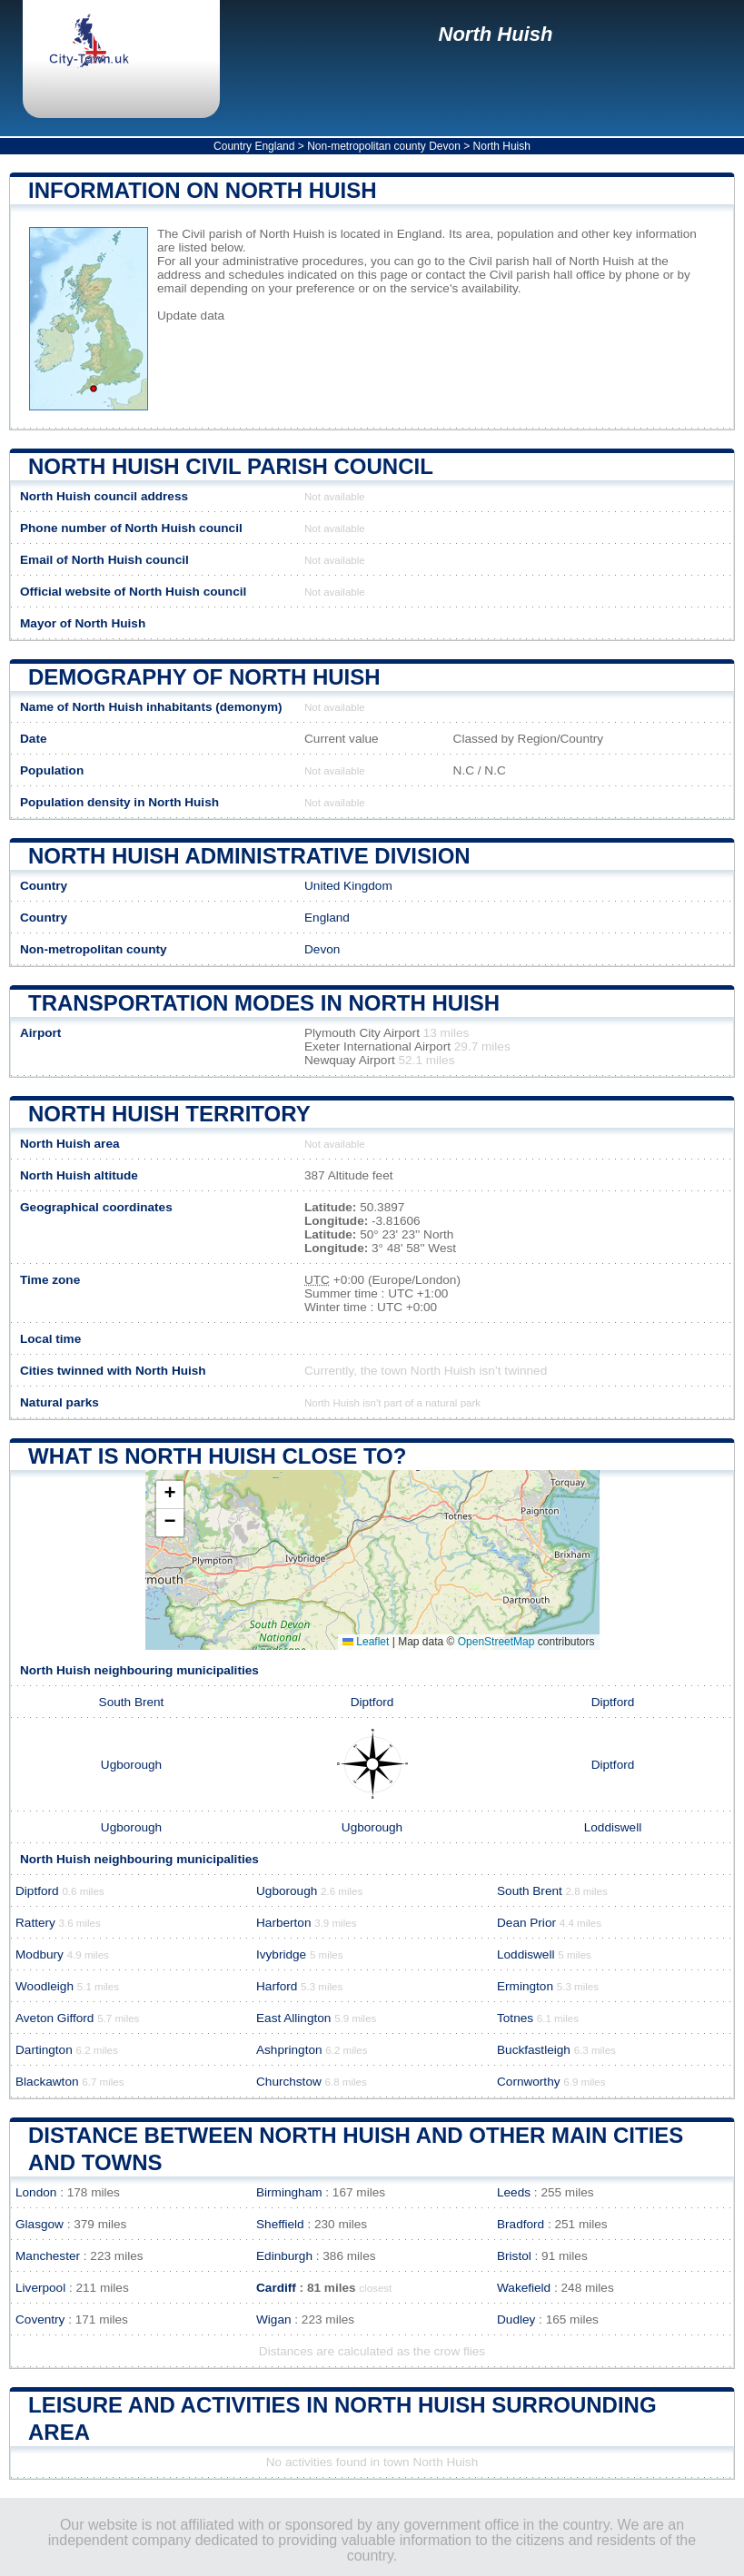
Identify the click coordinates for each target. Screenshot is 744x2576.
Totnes (515, 2018)
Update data (190, 315)
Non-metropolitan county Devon (384, 146)
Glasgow (39, 2224)
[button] (170, 1495)
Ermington (525, 1986)
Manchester (47, 2256)
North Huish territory (169, 1113)
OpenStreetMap (496, 1641)
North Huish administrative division (249, 856)
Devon (322, 949)
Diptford (372, 1702)
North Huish (496, 34)
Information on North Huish (202, 190)
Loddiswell (612, 1827)
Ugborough (131, 1765)
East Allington (293, 2018)
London (35, 2192)
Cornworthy (528, 2081)
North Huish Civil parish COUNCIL (230, 466)
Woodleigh (44, 1986)
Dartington (44, 2050)
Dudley (516, 2319)
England (327, 917)
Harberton (283, 1923)
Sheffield (280, 2224)
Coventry (39, 2319)
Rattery (35, 1923)
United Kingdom (348, 886)
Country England (253, 146)
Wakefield (524, 2288)
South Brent (131, 1702)
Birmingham (289, 2192)
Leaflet (365, 1641)
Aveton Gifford (54, 2018)
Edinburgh (284, 2256)
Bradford (520, 2224)
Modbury (39, 1954)
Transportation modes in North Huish (264, 1003)
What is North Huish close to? (217, 1456)
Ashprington (289, 2050)
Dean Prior (526, 1923)
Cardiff (276, 2288)
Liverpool (40, 2288)
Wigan (274, 2319)
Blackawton (47, 2081)
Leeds (514, 2192)
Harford (276, 1986)
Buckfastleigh (533, 2050)
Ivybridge (281, 1954)
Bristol (514, 2256)
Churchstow (289, 2081)
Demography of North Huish (204, 677)
